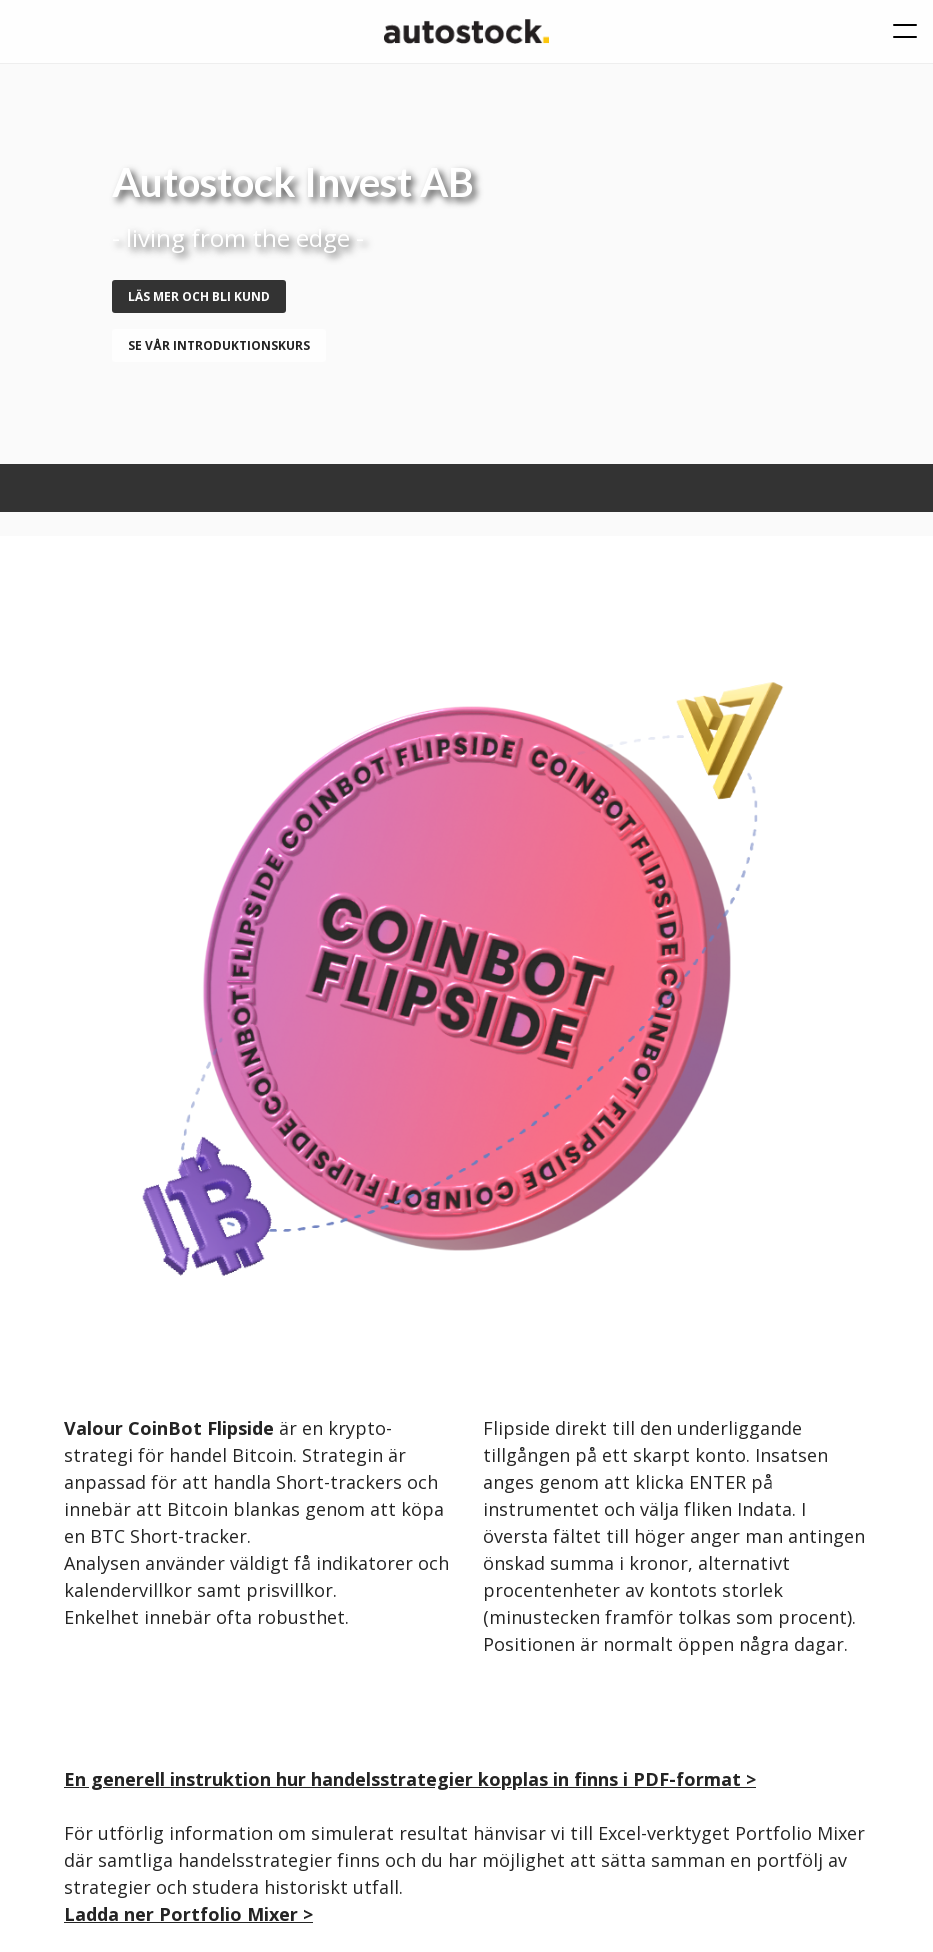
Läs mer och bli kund (199, 296)
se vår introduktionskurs (219, 345)
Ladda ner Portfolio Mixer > (188, 1914)
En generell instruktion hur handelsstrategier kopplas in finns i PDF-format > (410, 1779)
